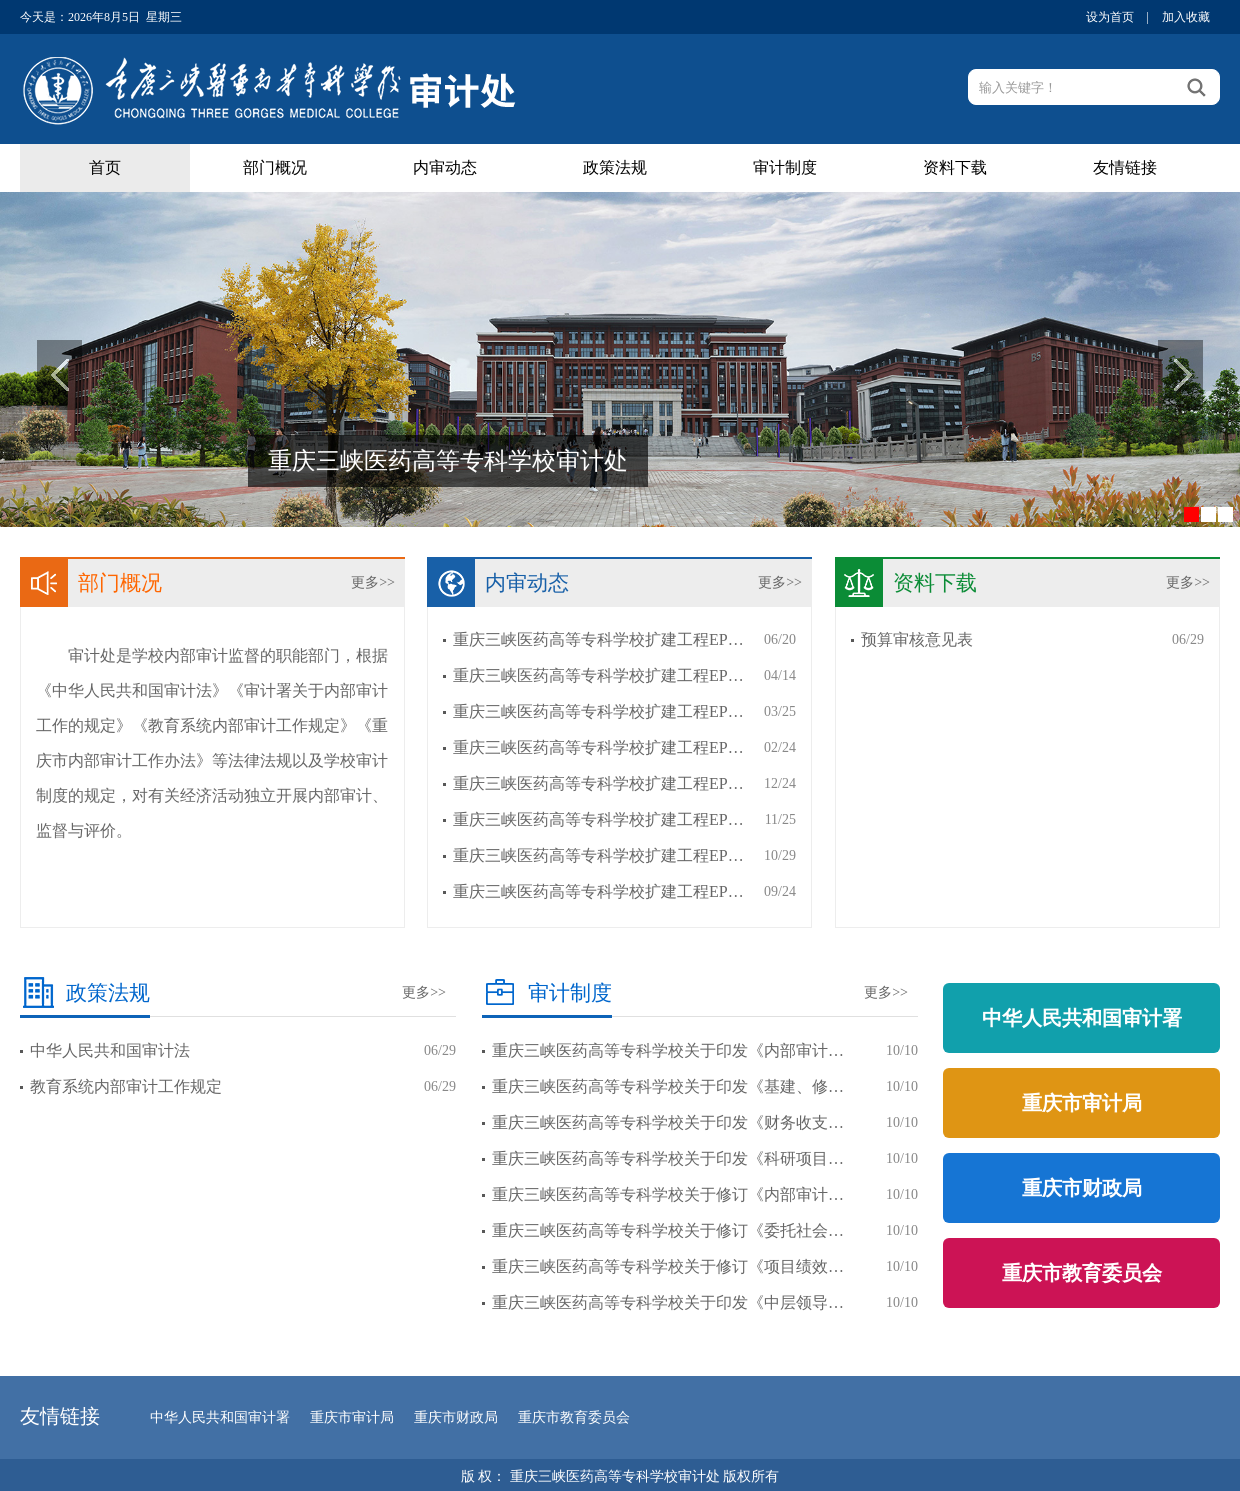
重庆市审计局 (1082, 1103)
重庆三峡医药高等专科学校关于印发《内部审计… (668, 1050)
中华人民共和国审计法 (110, 1050)
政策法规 (615, 167)
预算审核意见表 (917, 639)
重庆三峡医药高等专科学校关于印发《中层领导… (668, 1302)
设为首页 (1110, 17)
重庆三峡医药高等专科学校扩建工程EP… (598, 639)
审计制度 (785, 167)
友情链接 (1125, 167)
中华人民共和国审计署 (1082, 1018)
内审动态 (445, 167)
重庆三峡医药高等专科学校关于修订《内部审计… (668, 1194)
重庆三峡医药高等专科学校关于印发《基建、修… (668, 1086)
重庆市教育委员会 (1082, 1273)
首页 (105, 167)
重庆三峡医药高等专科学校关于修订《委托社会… (668, 1230)
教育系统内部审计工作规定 (126, 1086)
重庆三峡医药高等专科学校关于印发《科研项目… (668, 1158)
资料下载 (955, 167)
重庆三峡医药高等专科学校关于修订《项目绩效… (668, 1266)
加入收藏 (1186, 17)
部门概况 (275, 167)
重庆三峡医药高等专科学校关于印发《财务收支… (668, 1122)
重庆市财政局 (1082, 1188)
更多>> (373, 582)
